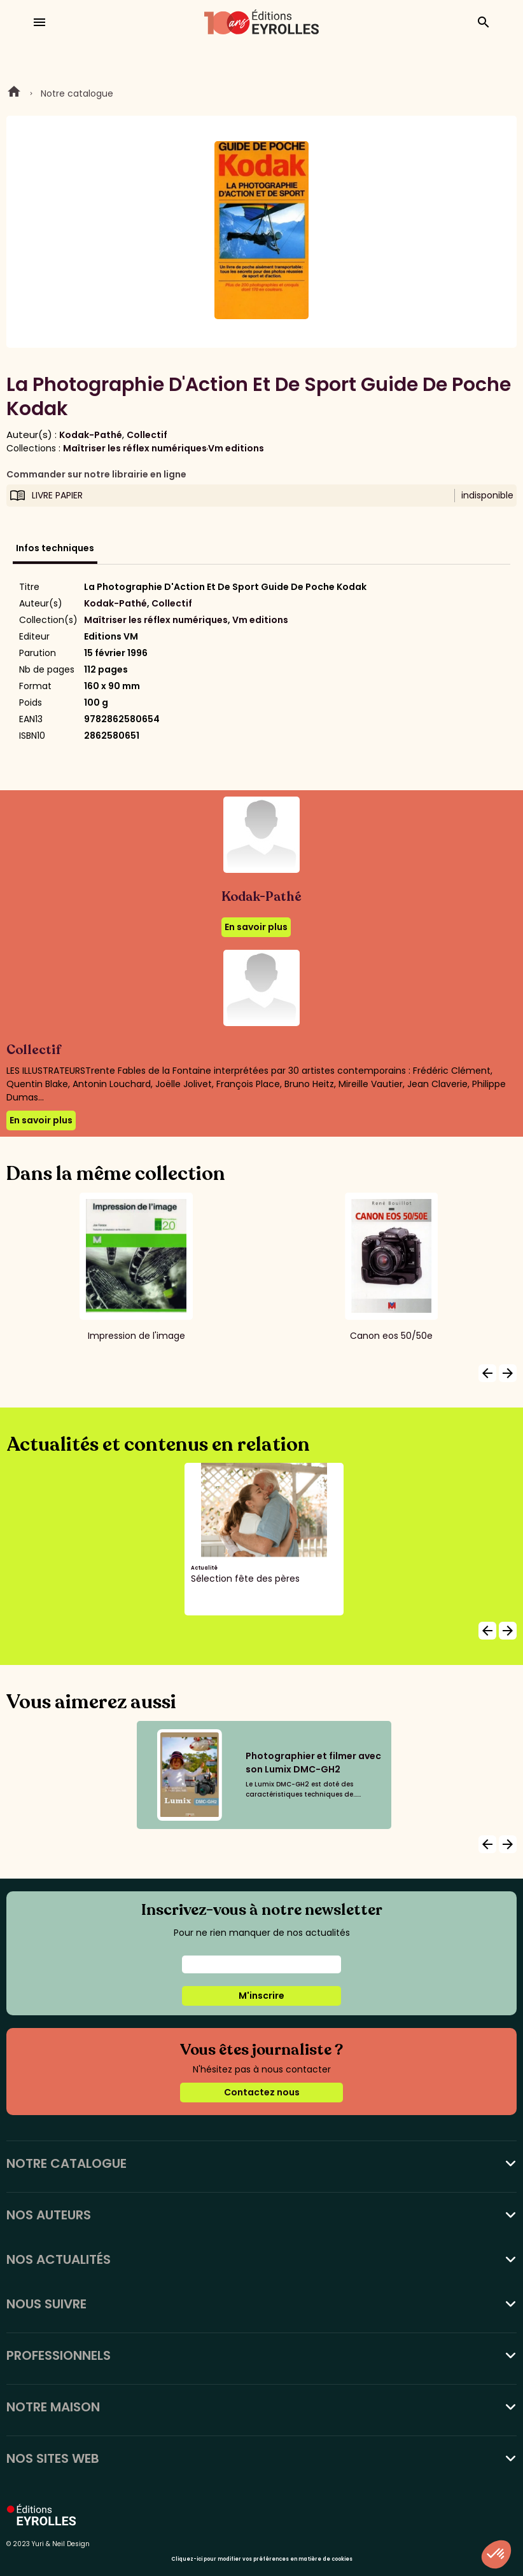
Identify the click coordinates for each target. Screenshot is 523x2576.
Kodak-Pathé (90, 434)
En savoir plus (256, 927)
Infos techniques (55, 548)
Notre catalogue (77, 93)
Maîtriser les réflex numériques (135, 448)
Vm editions (236, 448)
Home (14, 93)
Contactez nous (262, 2092)
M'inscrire (261, 1995)
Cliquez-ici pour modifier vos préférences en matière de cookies (261, 2559)
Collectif (147, 434)
